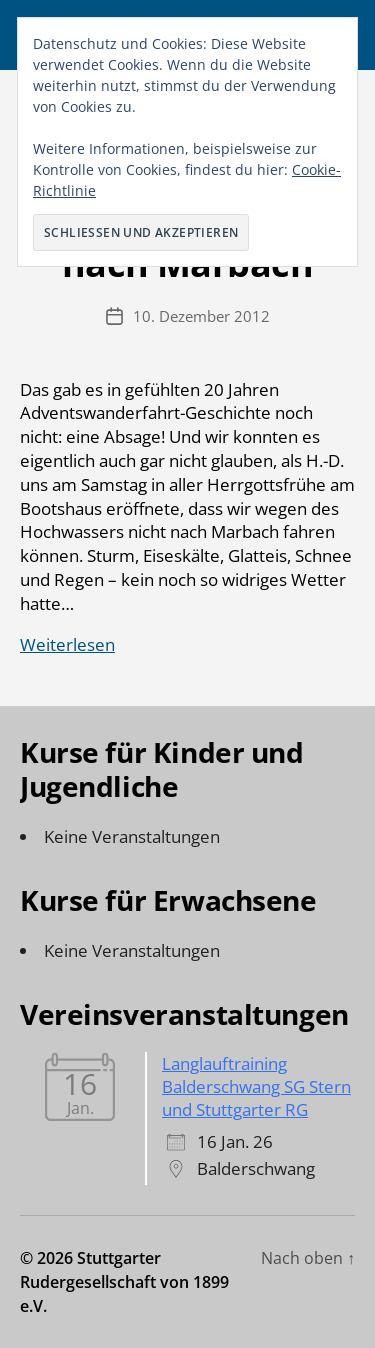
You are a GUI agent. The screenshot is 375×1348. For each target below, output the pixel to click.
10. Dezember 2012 (201, 316)
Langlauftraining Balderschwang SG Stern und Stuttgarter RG (256, 1086)
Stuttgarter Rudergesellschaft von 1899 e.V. (124, 1282)
